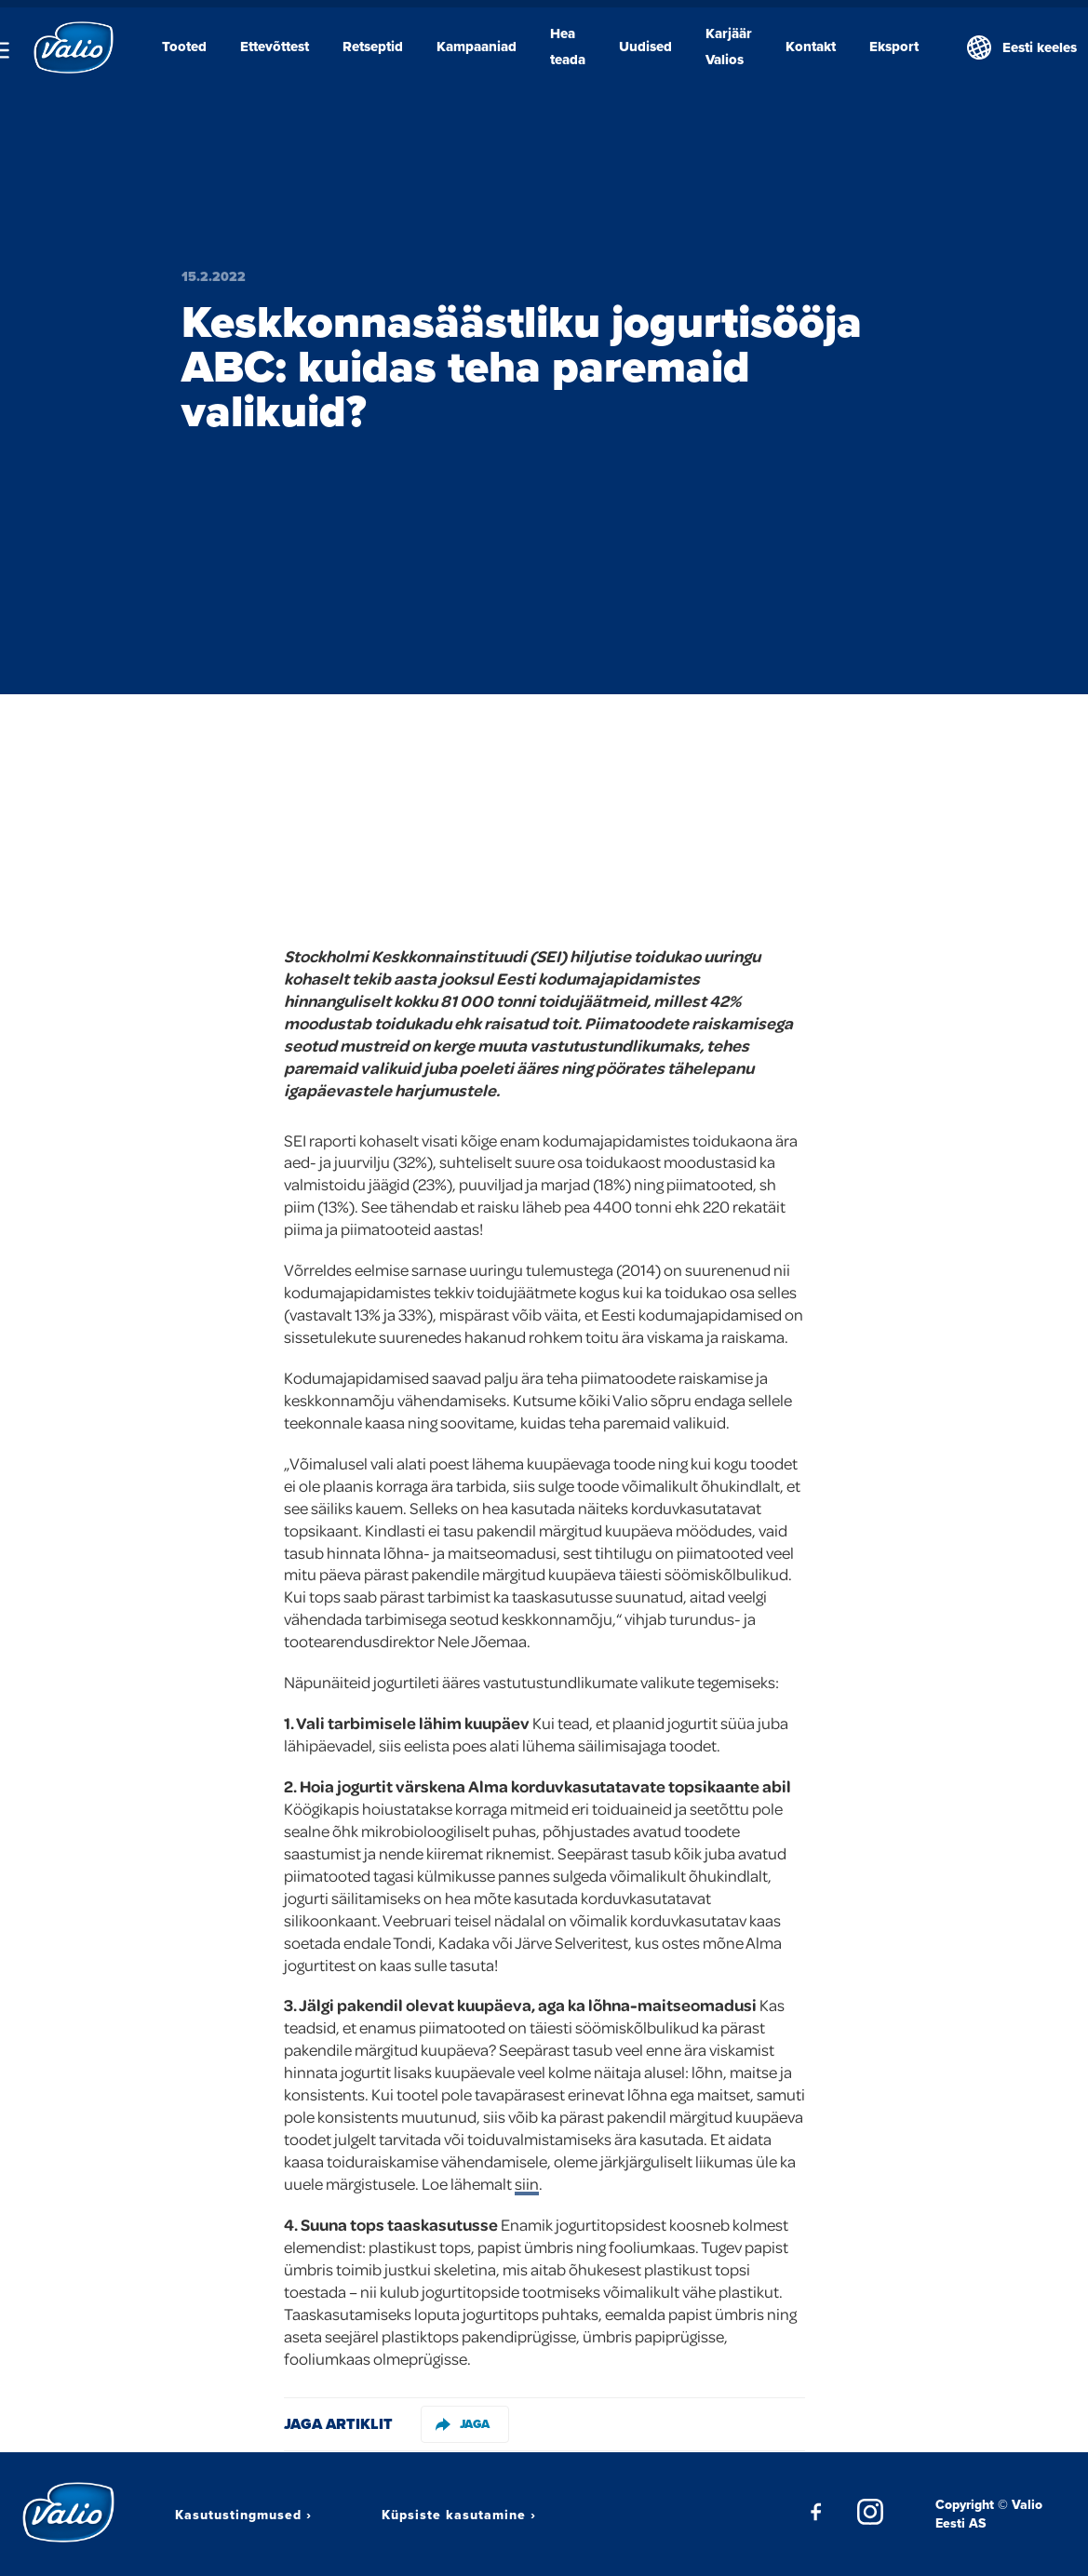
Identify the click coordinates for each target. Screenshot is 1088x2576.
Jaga (463, 2424)
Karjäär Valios (728, 46)
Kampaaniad (477, 46)
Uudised (645, 46)
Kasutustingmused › (243, 2514)
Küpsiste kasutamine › (459, 2514)
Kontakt (811, 46)
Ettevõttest (274, 46)
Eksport (894, 46)
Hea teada (567, 46)
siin (527, 2183)
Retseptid (373, 46)
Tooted (184, 46)
